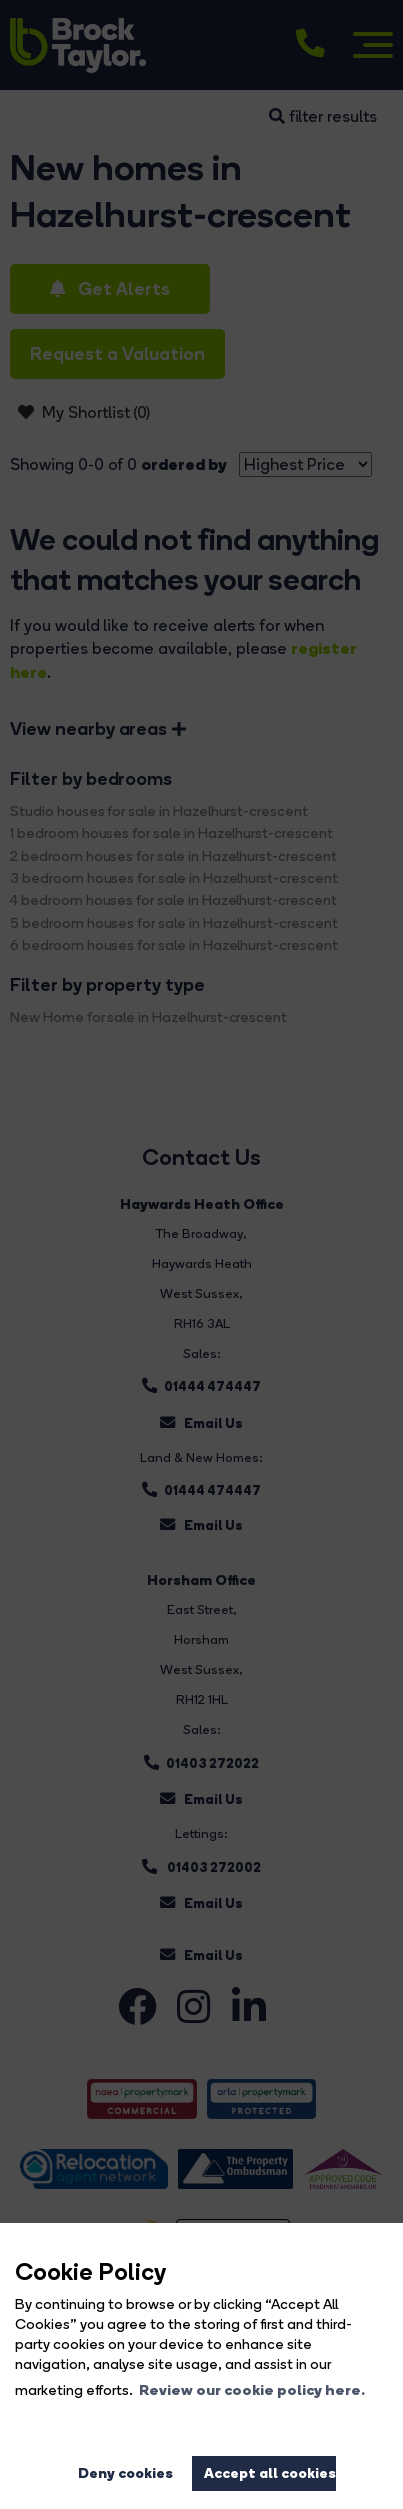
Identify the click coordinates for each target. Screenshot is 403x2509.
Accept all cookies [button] (270, 2473)
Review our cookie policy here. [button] (252, 2390)
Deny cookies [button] (125, 2473)
